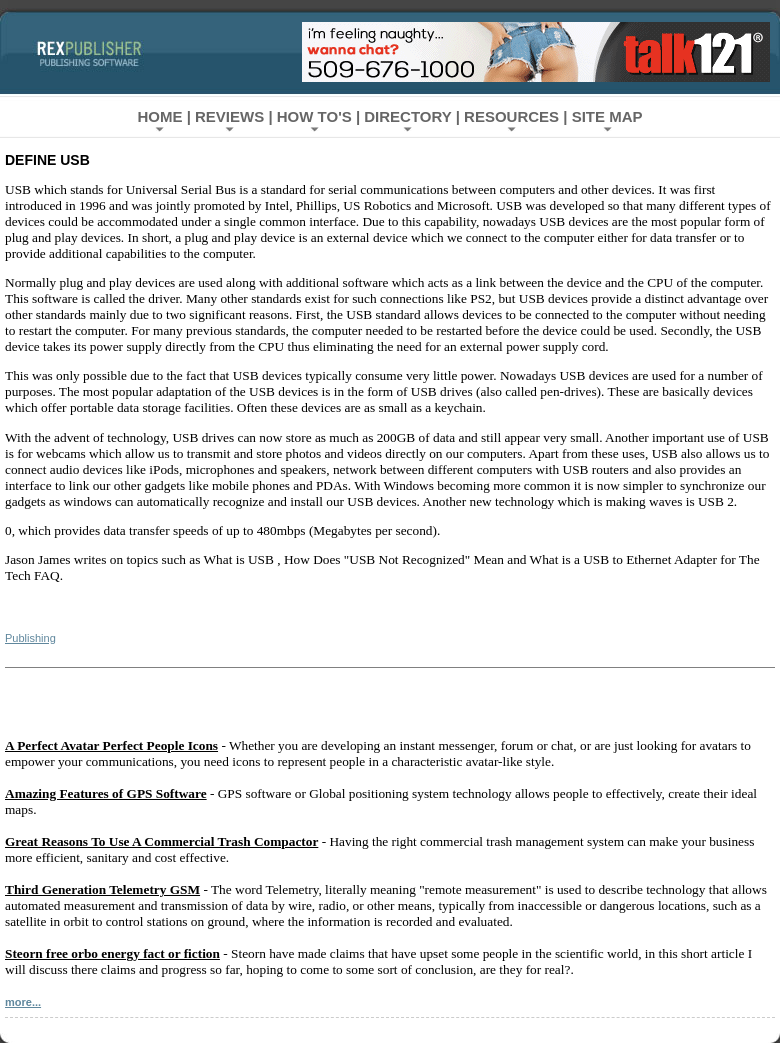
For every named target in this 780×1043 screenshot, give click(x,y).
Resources (511, 116)
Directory (407, 116)
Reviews (229, 116)
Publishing (30, 638)
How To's (314, 116)
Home (159, 116)
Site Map (607, 116)
